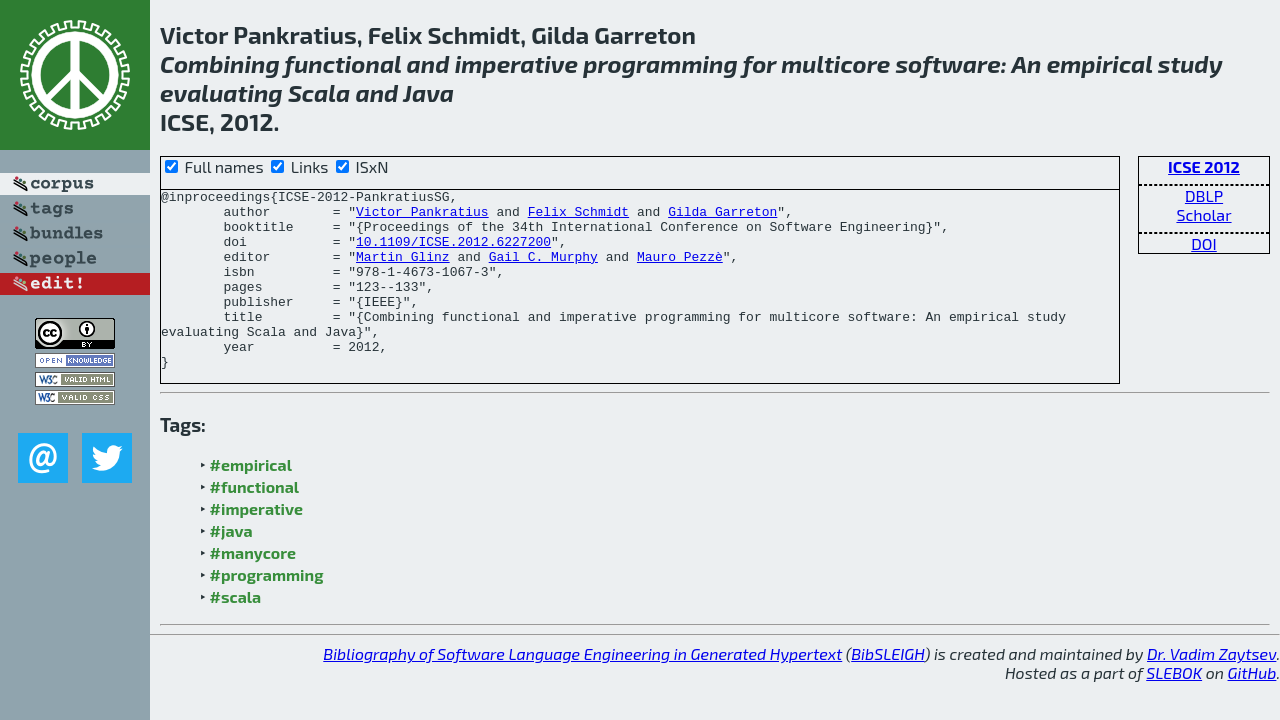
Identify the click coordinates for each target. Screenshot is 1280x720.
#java (231, 566)
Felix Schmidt (578, 217)
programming (660, 63)
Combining (220, 63)
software (947, 63)
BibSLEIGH (887, 689)
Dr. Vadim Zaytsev (1211, 689)
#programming (267, 610)
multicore (835, 63)
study (1190, 63)
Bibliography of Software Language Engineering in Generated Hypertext (582, 689)
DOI (1204, 243)
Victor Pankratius (422, 217)
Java (428, 92)
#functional (255, 522)
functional (343, 63)
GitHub (1252, 708)
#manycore (253, 588)
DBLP (1204, 195)
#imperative (256, 544)
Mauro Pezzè (680, 271)
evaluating (221, 92)
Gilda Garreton (722, 217)
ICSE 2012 (1204, 166)
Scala (319, 92)
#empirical (251, 500)
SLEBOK (1174, 708)
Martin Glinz (403, 271)
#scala (236, 632)
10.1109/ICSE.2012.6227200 (453, 253)
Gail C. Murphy (543, 271)
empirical (1100, 63)
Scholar (1203, 214)
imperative (516, 63)
